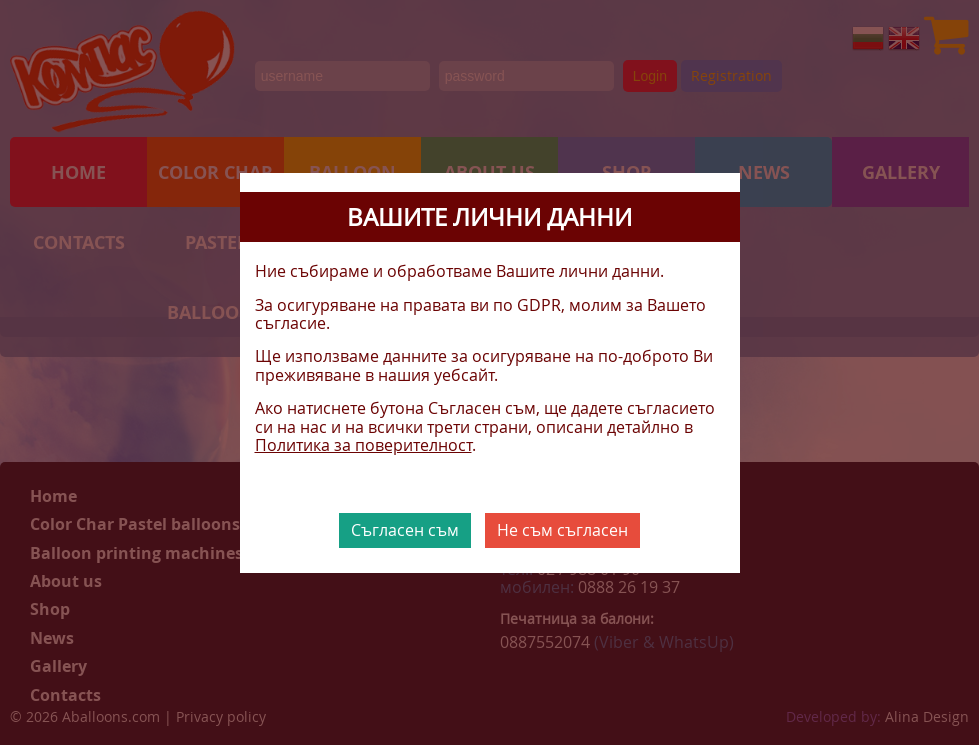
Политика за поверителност (363, 445)
